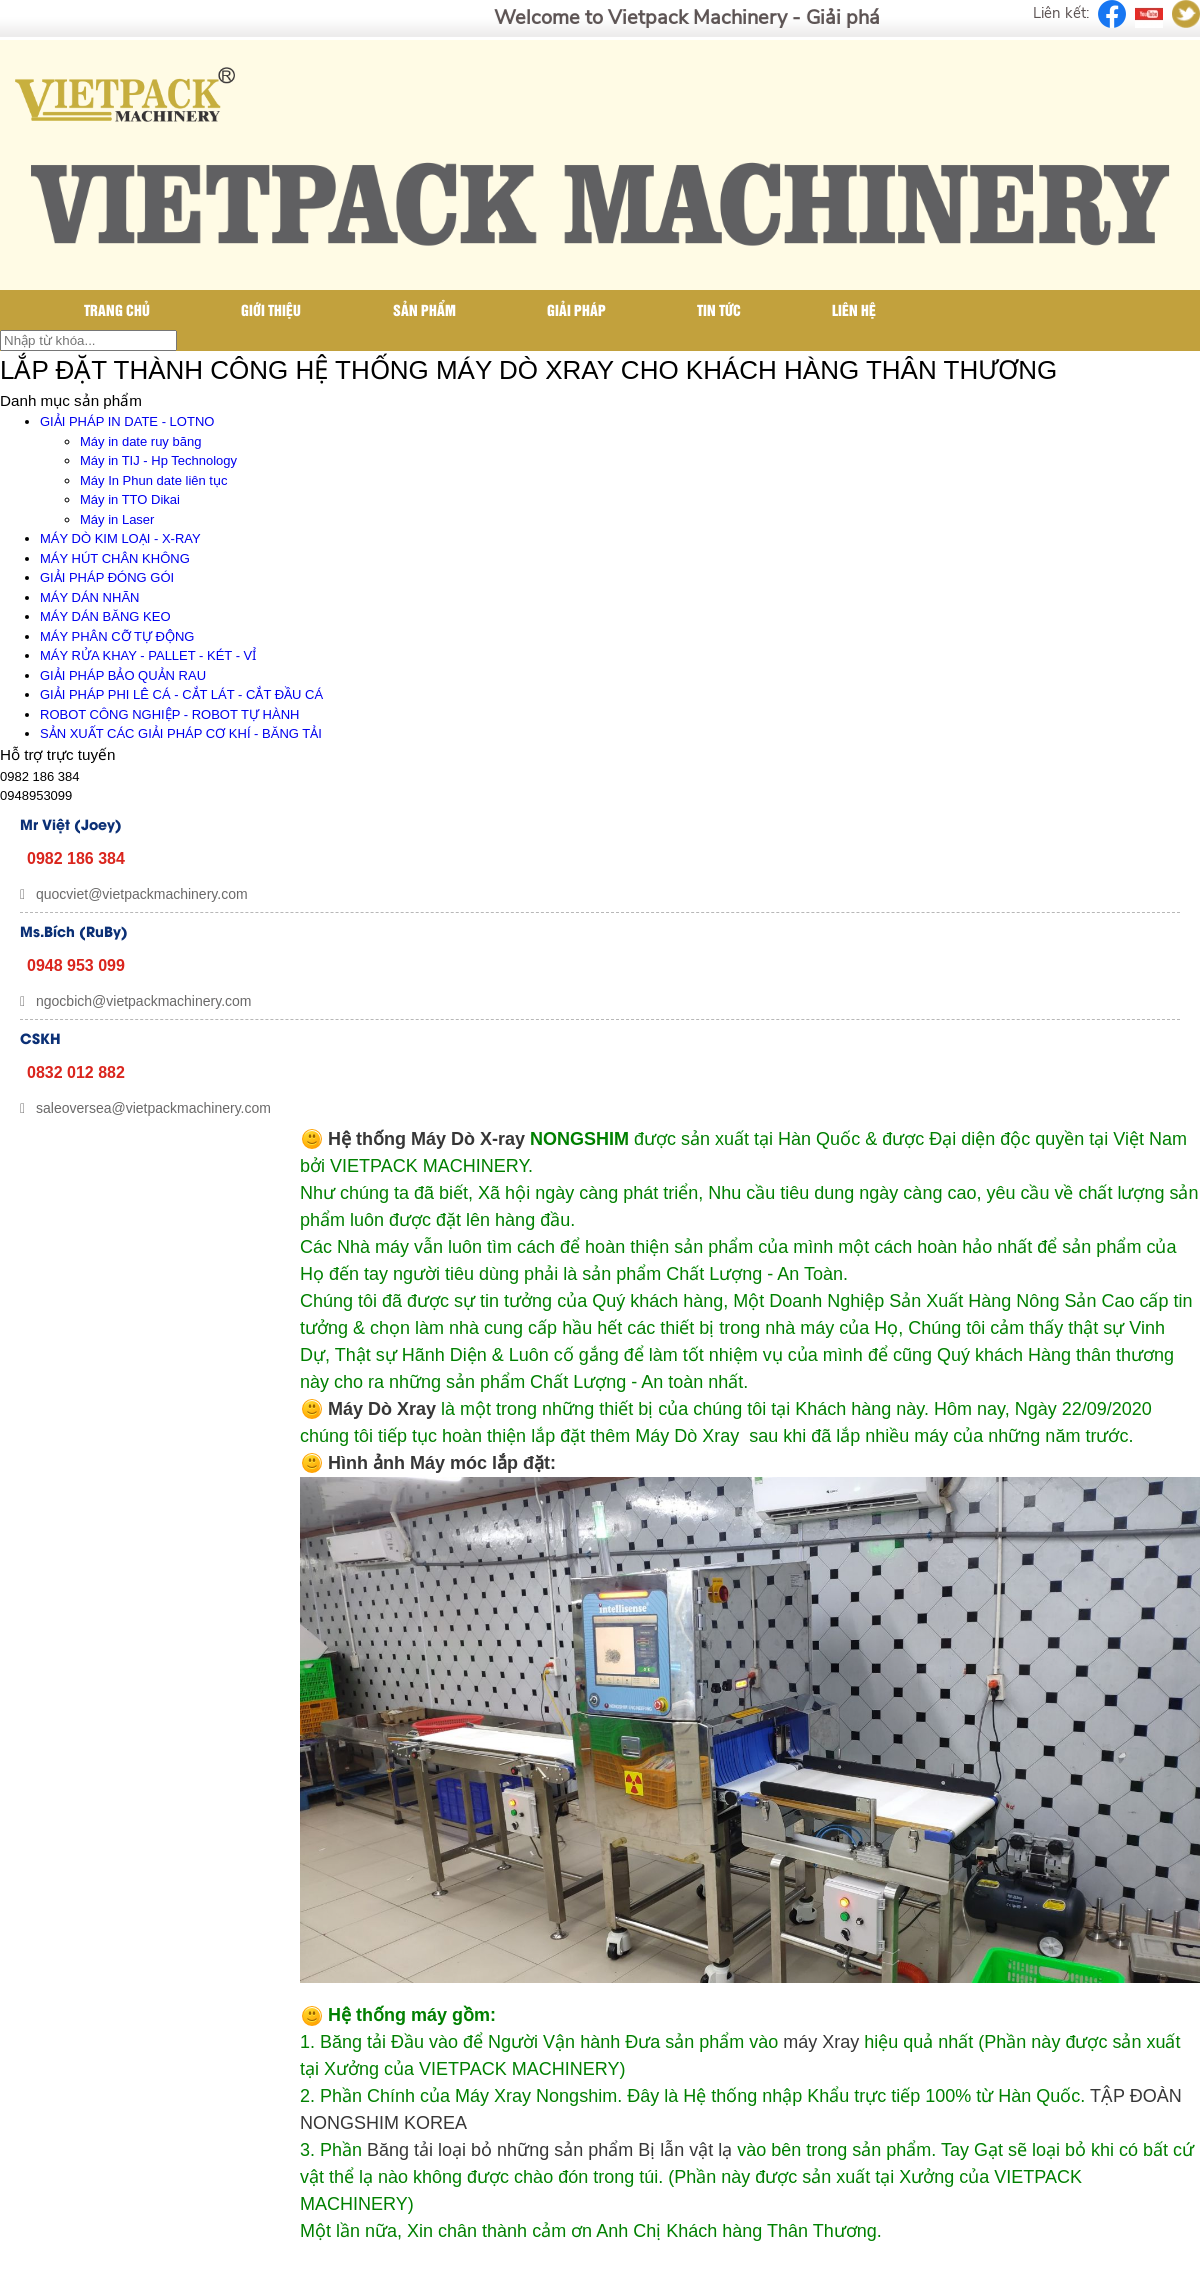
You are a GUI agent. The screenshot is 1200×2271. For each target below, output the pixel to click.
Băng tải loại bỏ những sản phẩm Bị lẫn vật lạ (549, 2150)
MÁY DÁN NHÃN (89, 597)
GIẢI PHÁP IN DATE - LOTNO (127, 421)
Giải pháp (576, 309)
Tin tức (719, 309)
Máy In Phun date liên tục (153, 480)
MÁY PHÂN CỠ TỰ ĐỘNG (117, 636)
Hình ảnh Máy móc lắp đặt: (442, 1463)
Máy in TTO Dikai (130, 499)
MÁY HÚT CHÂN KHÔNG (115, 558)
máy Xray (821, 2042)
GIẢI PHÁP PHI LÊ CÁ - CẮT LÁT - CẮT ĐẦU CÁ (181, 694)
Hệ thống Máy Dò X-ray (426, 1139)
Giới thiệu (271, 309)
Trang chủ (117, 309)
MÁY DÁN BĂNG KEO (105, 616)
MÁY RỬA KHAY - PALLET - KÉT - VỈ (148, 655)
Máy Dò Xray (382, 1409)
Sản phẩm (424, 309)
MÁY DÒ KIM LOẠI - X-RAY (120, 538)
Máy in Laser (117, 519)
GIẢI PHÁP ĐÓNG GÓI (107, 577)
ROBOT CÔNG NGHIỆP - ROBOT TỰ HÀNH (169, 714)
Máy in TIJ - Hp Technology (158, 460)
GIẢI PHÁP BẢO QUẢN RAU (123, 675)
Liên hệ (854, 309)
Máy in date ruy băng (140, 441)
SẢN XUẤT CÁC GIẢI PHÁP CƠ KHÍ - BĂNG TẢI (181, 733)
